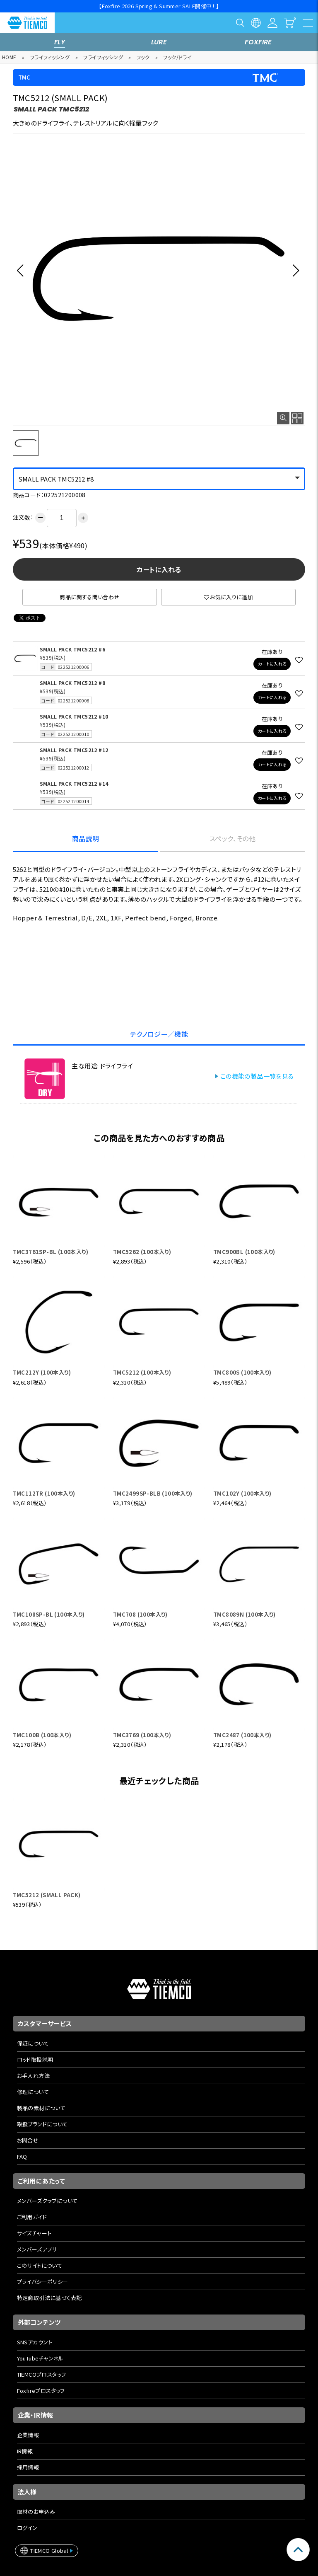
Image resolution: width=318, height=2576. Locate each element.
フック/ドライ (177, 57)
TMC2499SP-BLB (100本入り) (153, 1493)
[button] (22, 270)
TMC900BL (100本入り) (244, 1252)
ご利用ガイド (32, 2217)
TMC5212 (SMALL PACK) (47, 1895)
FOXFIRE (258, 41)
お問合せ (28, 2140)
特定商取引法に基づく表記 (49, 2298)
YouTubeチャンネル (40, 2358)
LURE (159, 41)
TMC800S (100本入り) (242, 1372)
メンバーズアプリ (37, 2249)
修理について (33, 2092)
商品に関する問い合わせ (89, 597)
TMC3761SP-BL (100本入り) (50, 1252)
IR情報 (25, 2451)
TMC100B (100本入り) (42, 1735)
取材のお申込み (36, 2511)
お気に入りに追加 (228, 597)
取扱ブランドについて (42, 2124)
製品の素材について (41, 2108)
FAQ (22, 2156)
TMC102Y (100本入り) (242, 1493)
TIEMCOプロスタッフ (41, 2374)
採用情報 (28, 2467)
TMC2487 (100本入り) (242, 1735)
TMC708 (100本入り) (140, 1614)
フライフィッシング (50, 57)
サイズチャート (34, 2233)
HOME (9, 57)
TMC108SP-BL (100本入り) (49, 1614)
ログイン (27, 2528)
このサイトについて (40, 2265)
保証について (33, 2043)
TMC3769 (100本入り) (142, 1735)
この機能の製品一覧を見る (257, 1076)
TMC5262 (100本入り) (142, 1252)
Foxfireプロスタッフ (41, 2390)
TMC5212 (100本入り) (142, 1372)
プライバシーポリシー (42, 2281)
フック (143, 57)
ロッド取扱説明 (35, 2059)
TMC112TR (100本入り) (44, 1493)
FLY (59, 41)
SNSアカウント (35, 2342)
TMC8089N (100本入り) (244, 1614)
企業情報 (28, 2435)
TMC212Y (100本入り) (42, 1372)
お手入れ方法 (33, 2076)
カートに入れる (159, 569)
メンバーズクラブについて (47, 2201)
